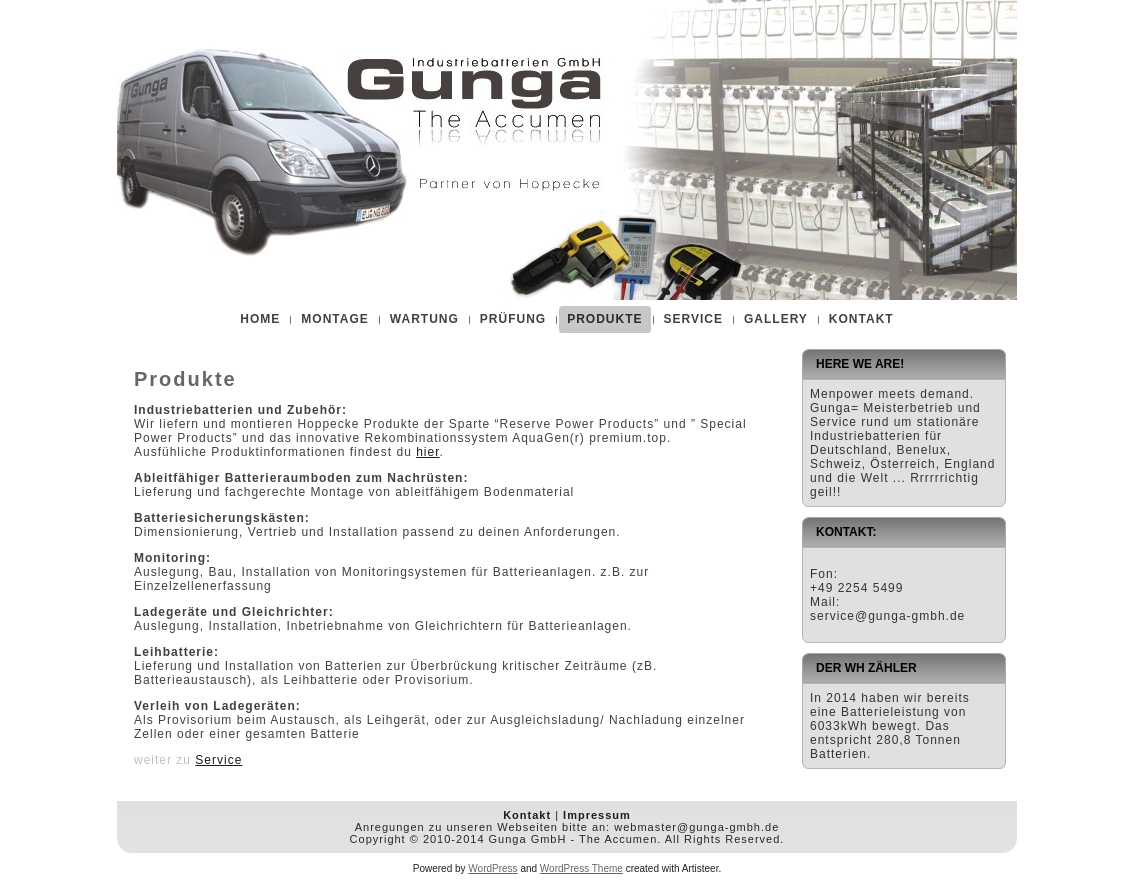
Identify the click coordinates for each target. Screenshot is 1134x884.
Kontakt (527, 815)
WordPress (492, 868)
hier (427, 452)
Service (218, 760)
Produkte (185, 379)
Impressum (597, 815)
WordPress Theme (581, 868)
